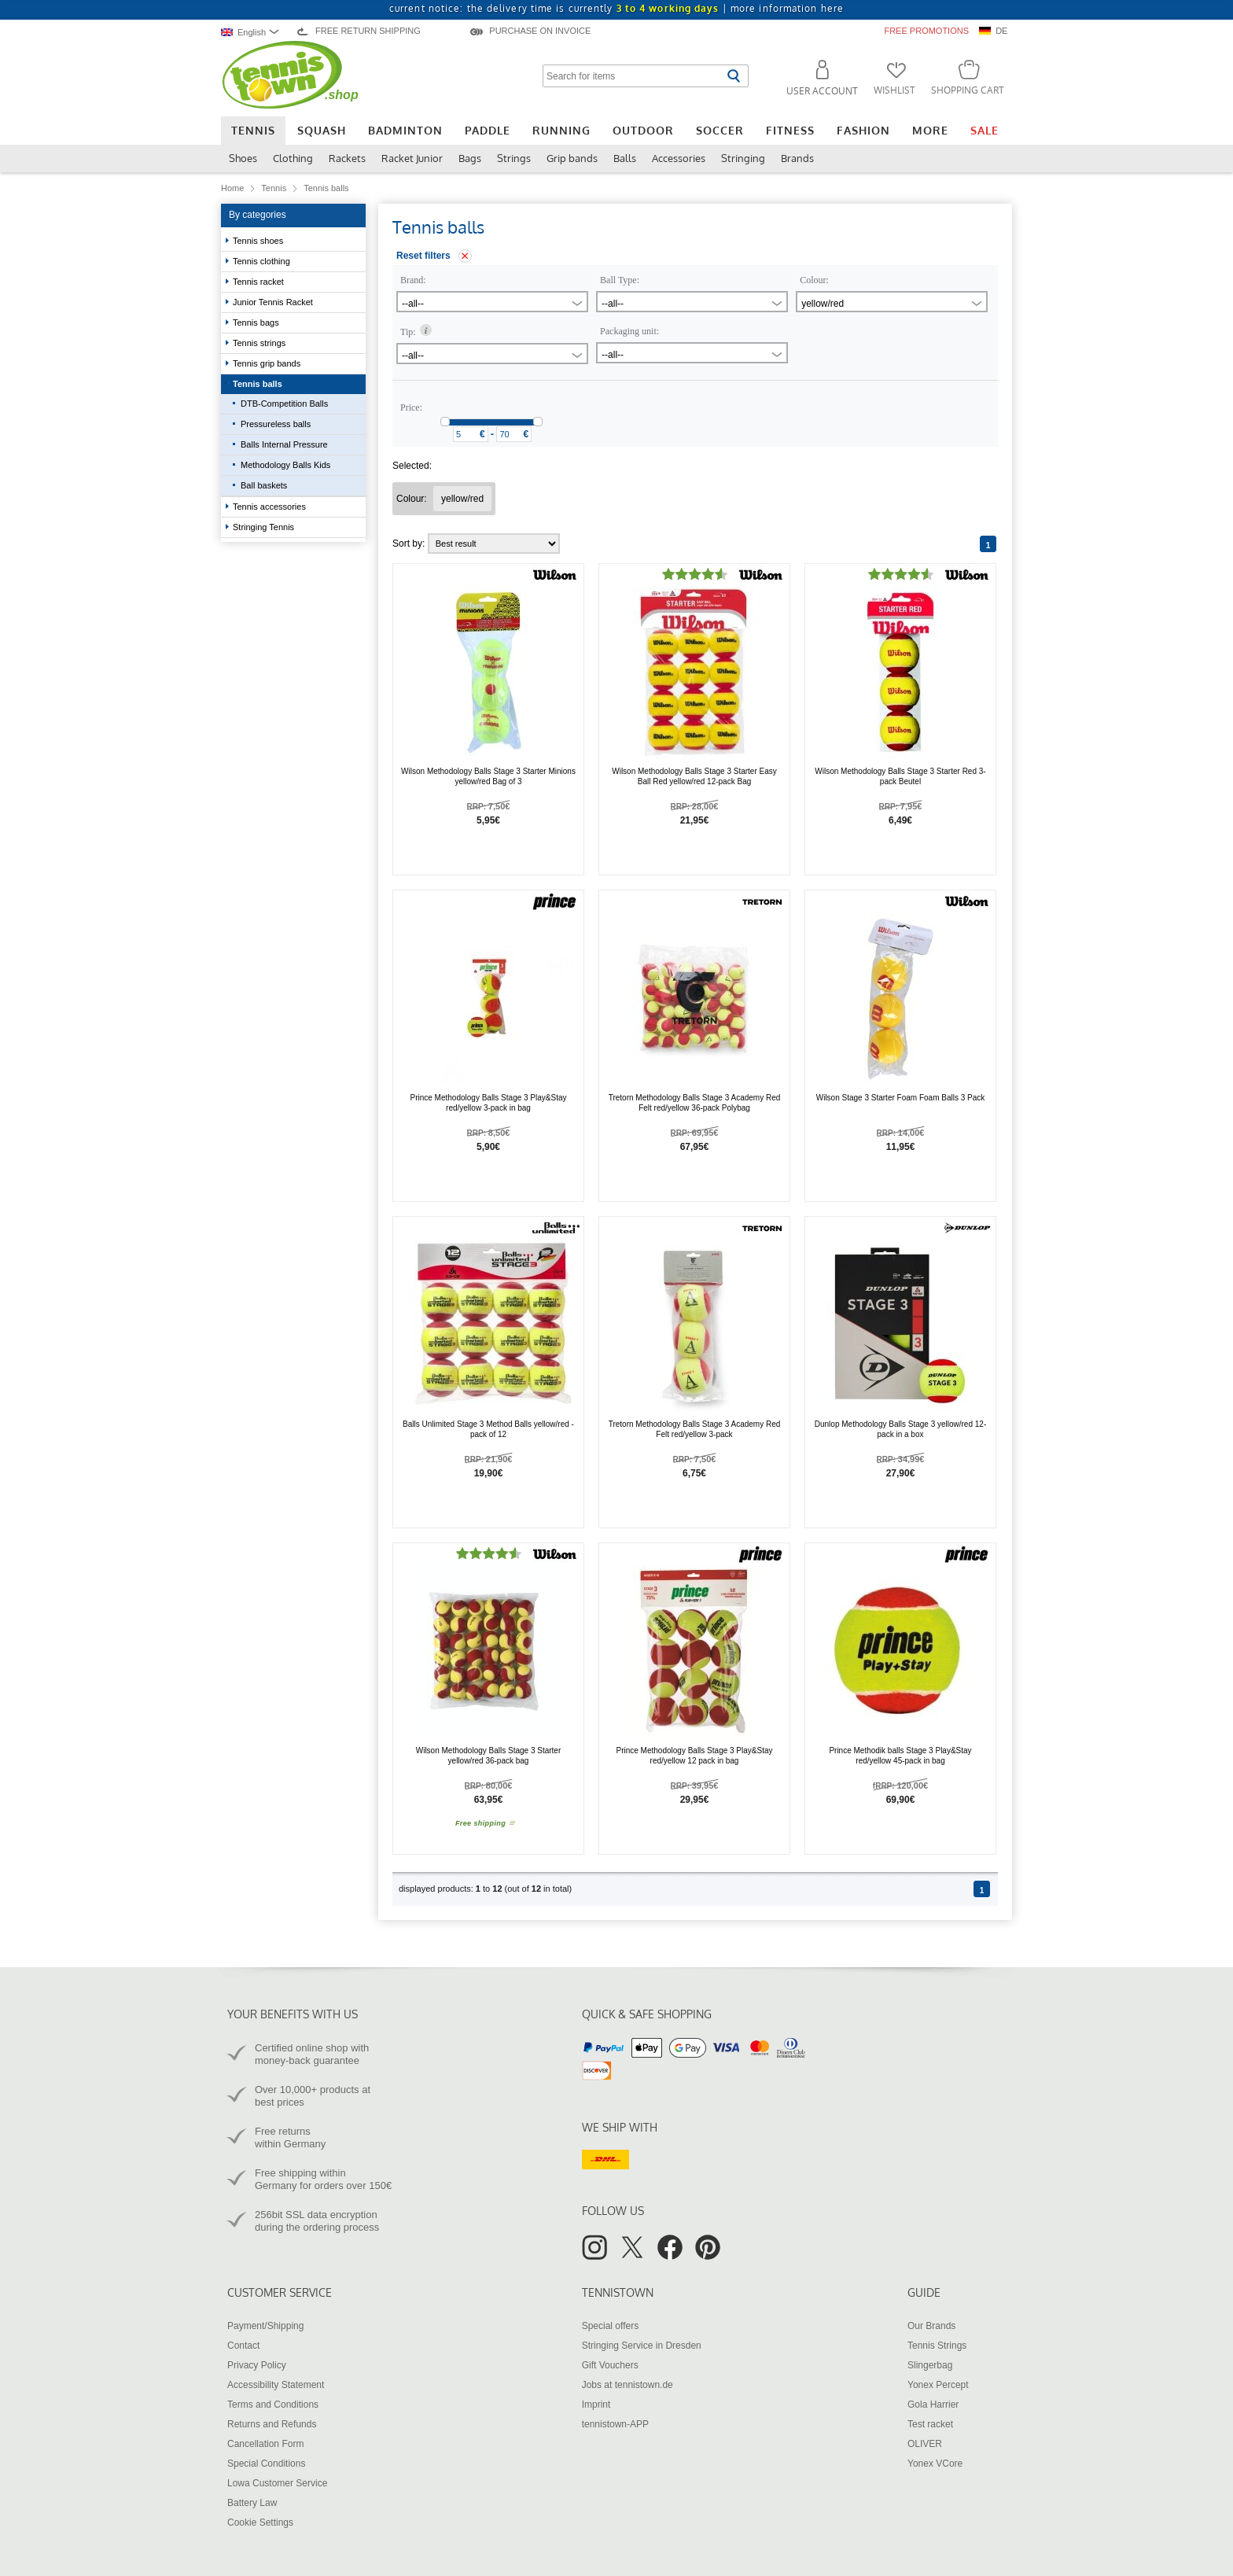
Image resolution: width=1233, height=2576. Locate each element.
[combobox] (253, 32)
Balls (624, 158)
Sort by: (476, 543)
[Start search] (733, 76)
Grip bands (572, 158)
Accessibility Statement (275, 2384)
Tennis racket (259, 281)
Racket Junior (412, 158)
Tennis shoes (259, 240)
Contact (243, 2345)
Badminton (405, 130)
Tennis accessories (270, 506)
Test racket (930, 2424)
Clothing (293, 158)
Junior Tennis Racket (274, 302)
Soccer (720, 130)
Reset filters (423, 255)
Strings (514, 158)
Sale (984, 130)
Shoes (243, 158)
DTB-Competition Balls (284, 403)
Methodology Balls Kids (285, 465)
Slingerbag (929, 2365)
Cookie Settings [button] (260, 2522)
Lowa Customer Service (277, 2483)
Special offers (610, 2325)
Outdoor (643, 130)
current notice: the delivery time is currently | (616, 8)
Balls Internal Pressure (284, 444)
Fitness (790, 130)
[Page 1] (988, 544)
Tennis (253, 130)
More (930, 130)
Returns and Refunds (271, 2424)
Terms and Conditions (272, 2404)
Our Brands (931, 2325)
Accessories (678, 158)
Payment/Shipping (265, 2325)
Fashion (863, 130)
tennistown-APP (615, 2424)
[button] (815, 80)
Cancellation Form (265, 2443)
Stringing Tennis (264, 527)
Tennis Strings (936, 2345)
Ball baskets (264, 485)
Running (561, 130)
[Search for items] (632, 76)
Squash (321, 130)
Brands (797, 158)
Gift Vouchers (610, 2365)
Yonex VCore (934, 2463)
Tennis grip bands (268, 363)
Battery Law (252, 2502)
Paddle (487, 130)
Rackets (347, 158)
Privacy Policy (256, 2365)
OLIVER (924, 2443)
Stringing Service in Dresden (641, 2345)
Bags (469, 158)
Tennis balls (259, 384)
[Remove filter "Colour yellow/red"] (462, 498)
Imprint (596, 2404)
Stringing (743, 158)
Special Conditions (266, 2463)
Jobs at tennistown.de (627, 2384)
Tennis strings (260, 343)
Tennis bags (257, 322)
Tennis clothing (263, 261)
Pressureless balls (276, 424)
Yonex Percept (938, 2384)
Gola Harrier (933, 2404)
